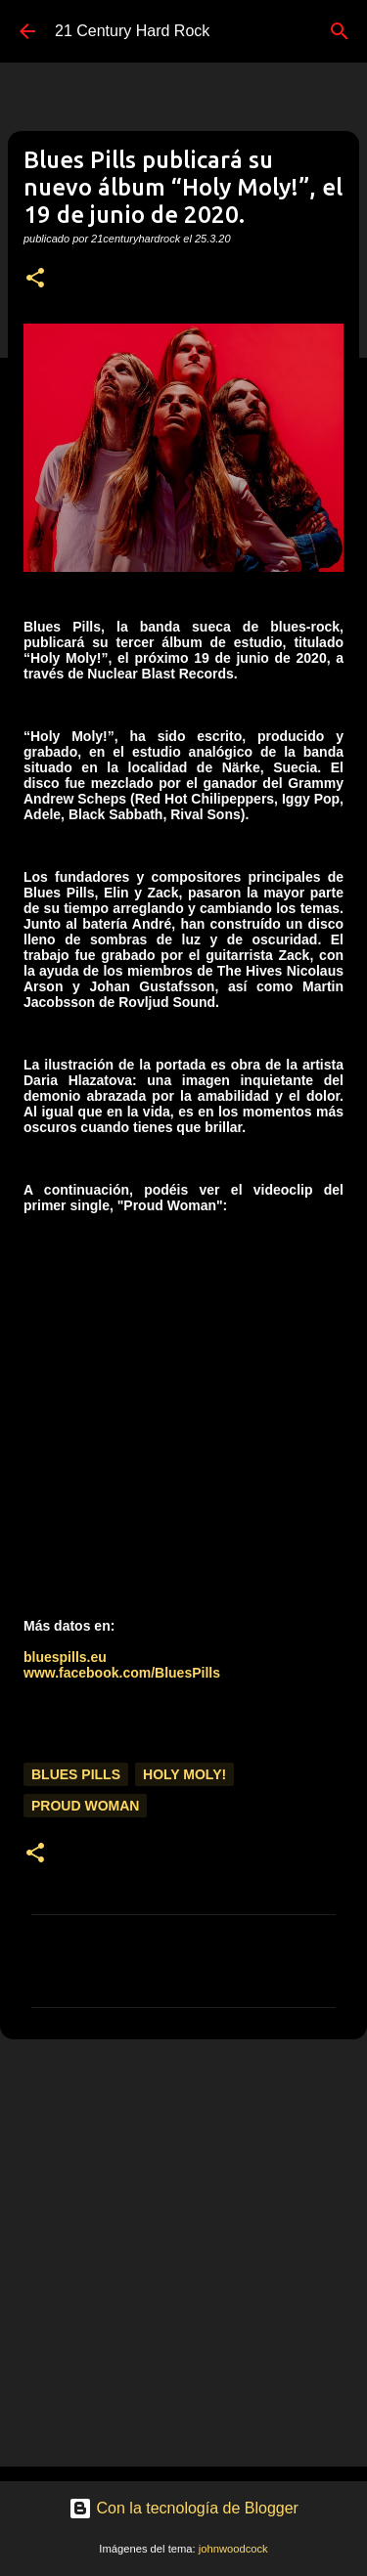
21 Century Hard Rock (132, 30)
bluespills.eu (65, 1657)
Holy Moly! (184, 1774)
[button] (35, 279)
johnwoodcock (233, 2548)
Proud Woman (85, 1805)
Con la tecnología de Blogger (183, 2508)
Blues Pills (75, 1774)
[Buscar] (339, 31)
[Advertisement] (183, 2252)
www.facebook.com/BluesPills (121, 1673)
